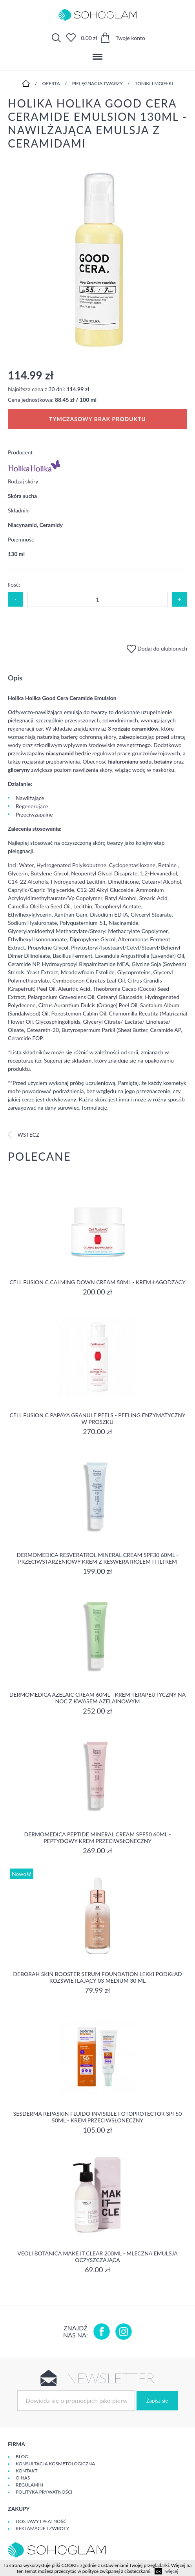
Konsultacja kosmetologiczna (55, 2464)
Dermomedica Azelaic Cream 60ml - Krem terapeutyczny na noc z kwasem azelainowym (97, 1698)
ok (158, 2571)
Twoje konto (130, 38)
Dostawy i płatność (41, 2521)
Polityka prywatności (44, 2492)
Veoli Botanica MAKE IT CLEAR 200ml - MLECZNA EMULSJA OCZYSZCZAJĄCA (97, 2256)
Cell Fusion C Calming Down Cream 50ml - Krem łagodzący (97, 1282)
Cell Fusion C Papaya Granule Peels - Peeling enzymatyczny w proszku (97, 1418)
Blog (22, 2456)
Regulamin (29, 2485)
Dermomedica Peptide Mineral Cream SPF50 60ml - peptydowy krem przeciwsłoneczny (97, 1837)
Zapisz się (157, 2400)
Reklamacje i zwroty (42, 2528)
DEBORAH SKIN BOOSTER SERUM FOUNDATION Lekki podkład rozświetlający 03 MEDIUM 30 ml (97, 1977)
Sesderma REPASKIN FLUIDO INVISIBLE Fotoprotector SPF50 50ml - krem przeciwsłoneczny (97, 2117)
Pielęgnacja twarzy (97, 83)
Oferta (51, 83)
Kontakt (27, 2471)
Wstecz (23, 1134)
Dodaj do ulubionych (157, 648)
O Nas (23, 2478)
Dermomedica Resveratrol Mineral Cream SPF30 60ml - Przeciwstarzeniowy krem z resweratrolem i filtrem (98, 1558)
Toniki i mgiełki (154, 83)
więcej (171, 2571)
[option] (97, 259)
